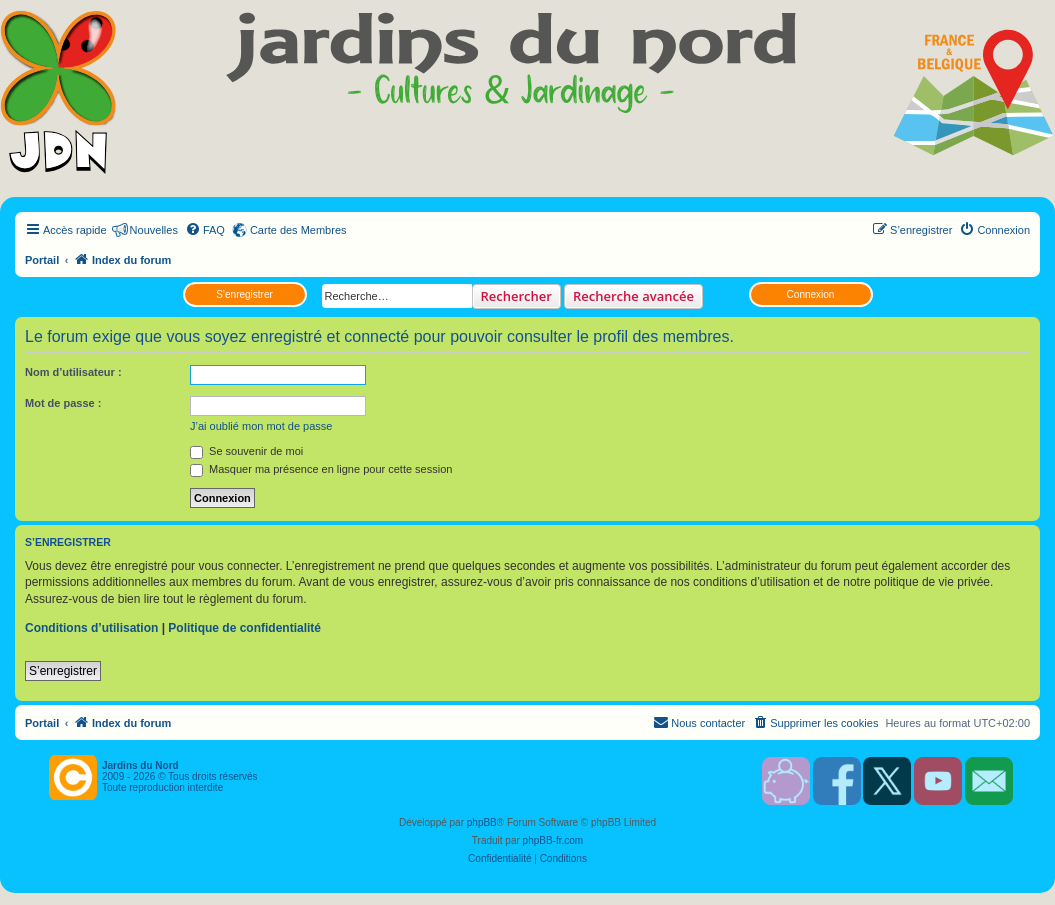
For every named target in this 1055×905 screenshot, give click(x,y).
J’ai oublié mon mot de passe (261, 426)
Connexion (811, 294)
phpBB (482, 822)
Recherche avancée (633, 296)
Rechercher (516, 296)
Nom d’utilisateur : (73, 372)
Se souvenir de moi (246, 451)
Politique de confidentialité (244, 628)
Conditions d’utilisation (91, 628)
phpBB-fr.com (553, 840)
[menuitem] (205, 230)
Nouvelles (154, 230)
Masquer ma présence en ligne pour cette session (321, 469)
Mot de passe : (63, 403)
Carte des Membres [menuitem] (298, 230)
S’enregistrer (244, 294)
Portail (42, 260)
